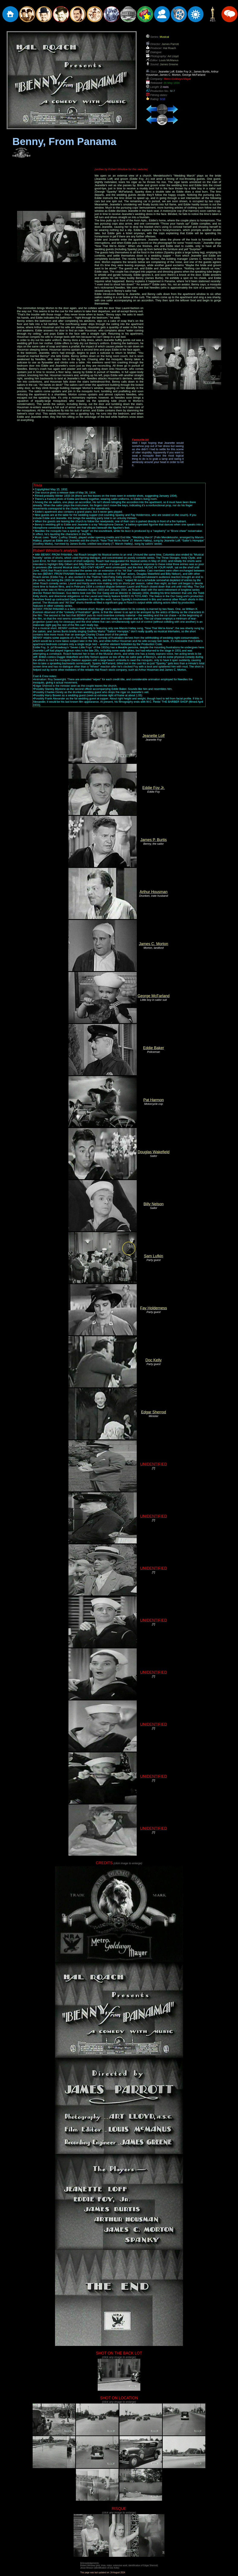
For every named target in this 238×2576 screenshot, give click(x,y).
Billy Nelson (154, 1204)
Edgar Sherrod (153, 1412)
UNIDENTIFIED (153, 1464)
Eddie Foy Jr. (153, 788)
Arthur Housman (153, 892)
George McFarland (154, 996)
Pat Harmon (153, 1100)
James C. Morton (153, 944)
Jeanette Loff (153, 736)
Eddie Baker (153, 1048)
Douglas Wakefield (153, 1152)
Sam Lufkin (153, 1256)
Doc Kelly (153, 1360)
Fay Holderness (153, 1308)
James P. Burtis (153, 840)
